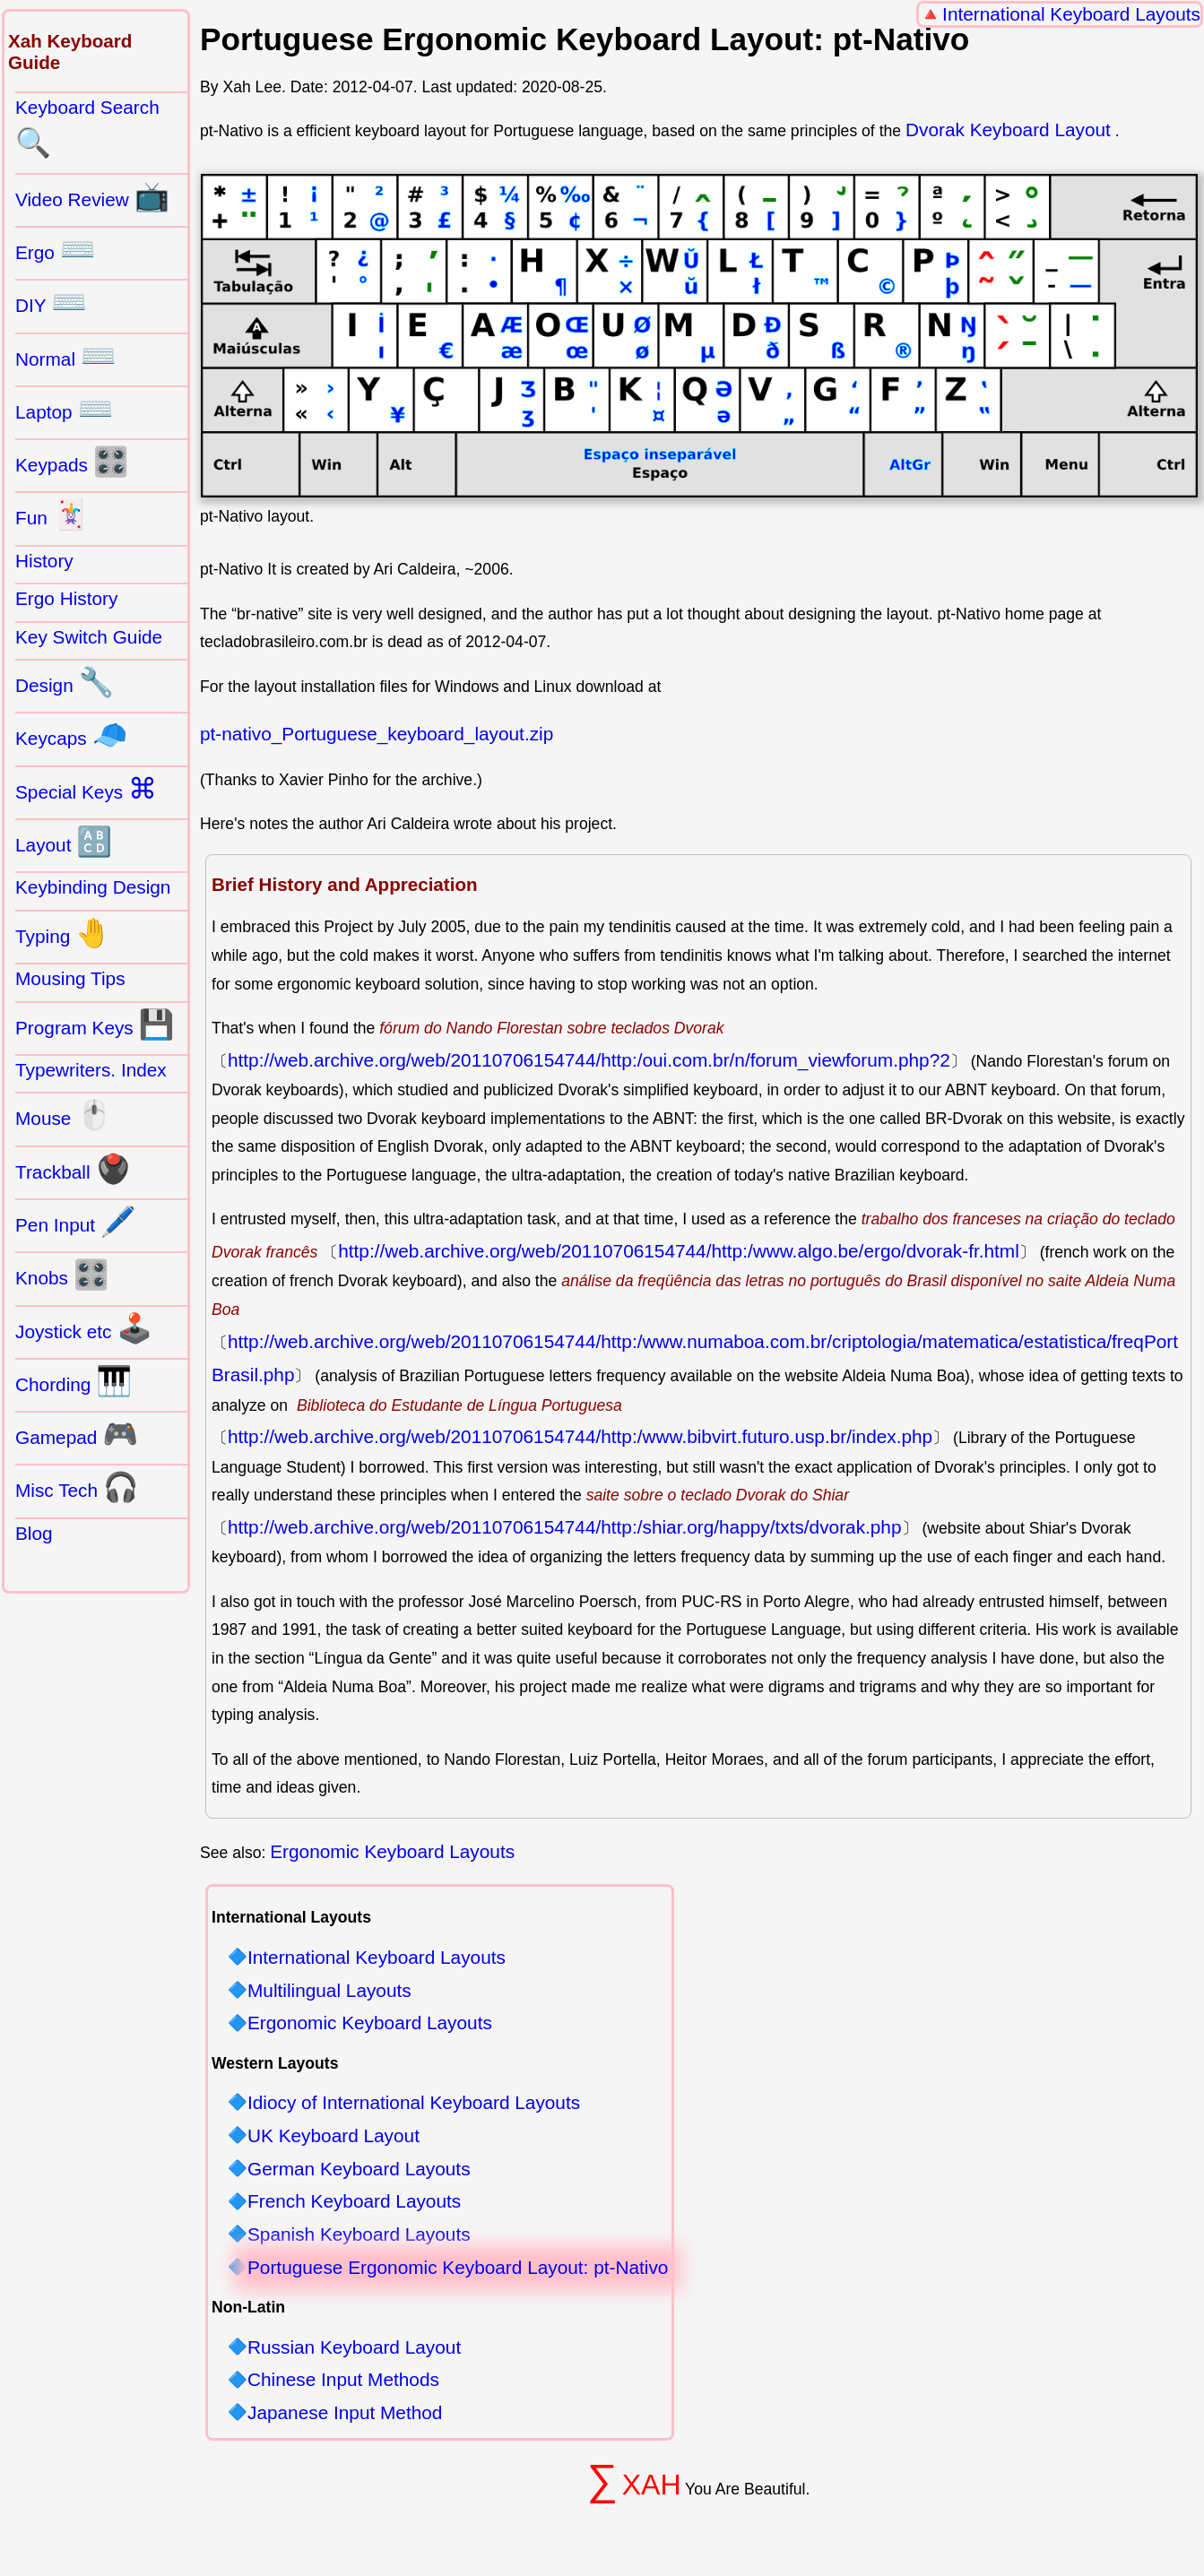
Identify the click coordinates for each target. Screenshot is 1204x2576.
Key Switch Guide (88, 637)
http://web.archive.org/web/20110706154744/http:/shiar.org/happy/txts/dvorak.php (565, 1527)
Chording (73, 1381)
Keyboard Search (87, 128)
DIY (51, 302)
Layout (63, 842)
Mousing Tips (70, 978)
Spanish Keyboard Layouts (359, 2235)
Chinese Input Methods (343, 2380)
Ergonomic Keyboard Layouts (392, 1851)
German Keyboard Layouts (359, 2169)
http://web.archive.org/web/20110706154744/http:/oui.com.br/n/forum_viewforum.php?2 (589, 1060)
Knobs (62, 1275)
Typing (63, 933)
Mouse (63, 1115)
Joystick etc (83, 1328)
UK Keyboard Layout (333, 2136)
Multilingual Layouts (329, 1991)
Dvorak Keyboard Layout (1008, 129)
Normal (66, 356)
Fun (51, 514)
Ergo (55, 249)
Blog (34, 1533)
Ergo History (66, 598)
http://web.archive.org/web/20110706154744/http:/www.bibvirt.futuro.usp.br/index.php (580, 1436)
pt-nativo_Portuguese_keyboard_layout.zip (376, 733)
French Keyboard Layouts (354, 2201)
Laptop (64, 409)
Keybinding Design (92, 887)
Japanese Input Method (344, 2413)
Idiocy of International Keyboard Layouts (413, 2103)
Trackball (73, 1169)
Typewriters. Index (91, 1069)
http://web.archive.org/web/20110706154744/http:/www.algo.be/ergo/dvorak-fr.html (678, 1250)
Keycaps (71, 735)
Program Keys (94, 1024)
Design (64, 682)
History (44, 560)
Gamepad (76, 1434)
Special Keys (86, 789)
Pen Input (75, 1222)
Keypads (72, 462)
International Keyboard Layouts (1071, 14)
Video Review (92, 196)
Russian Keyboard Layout (354, 2347)
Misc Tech (77, 1487)
